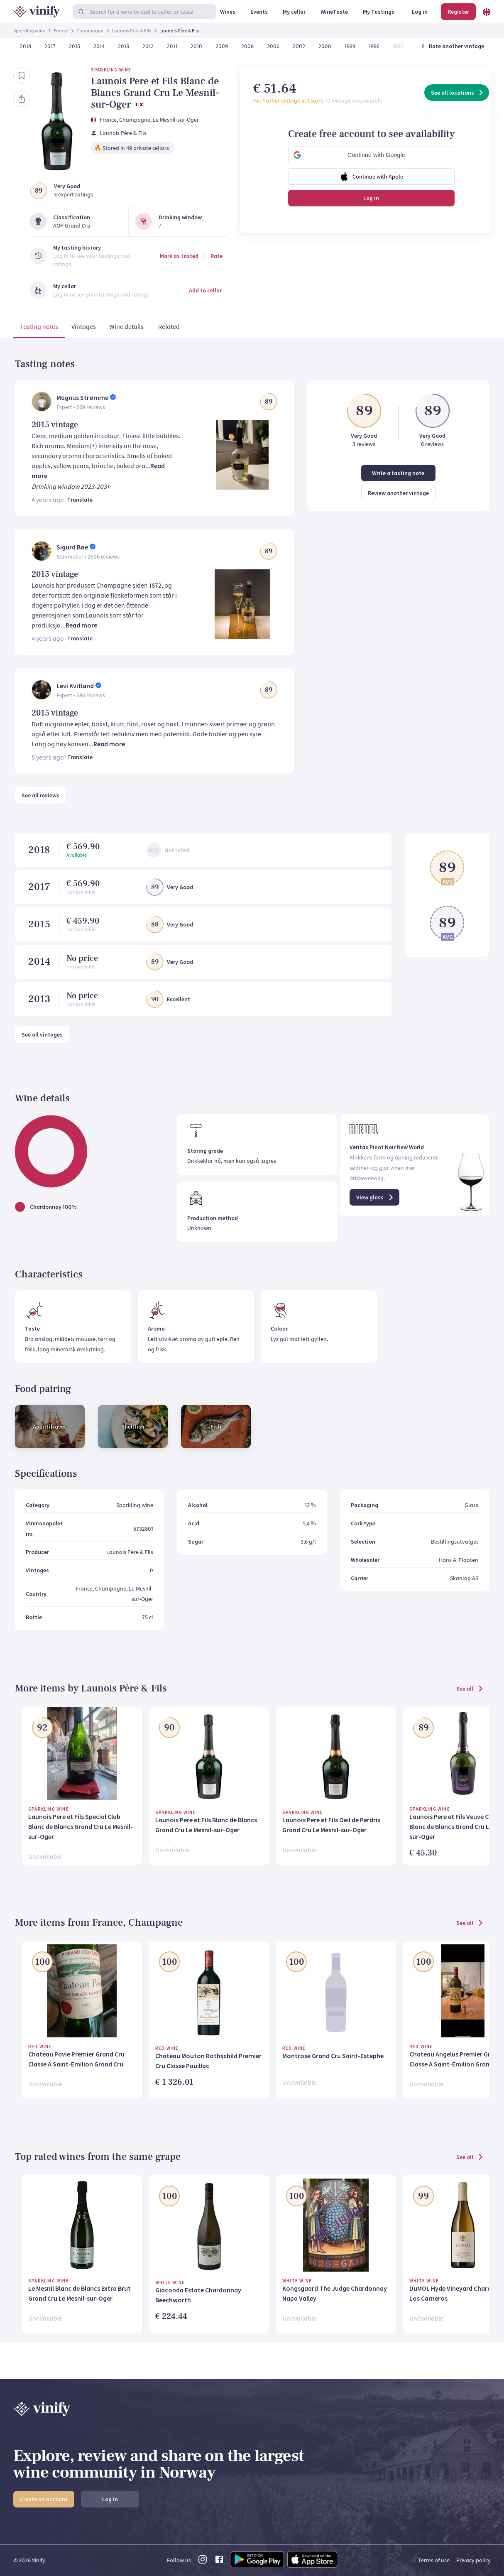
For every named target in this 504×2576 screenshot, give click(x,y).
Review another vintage (398, 493)
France (61, 30)
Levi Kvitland (75, 685)
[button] (371, 155)
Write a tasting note (398, 473)
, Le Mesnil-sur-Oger (174, 119)
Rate (216, 256)
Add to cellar (205, 290)
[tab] (39, 328)
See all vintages (42, 1034)
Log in (371, 198)
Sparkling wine (29, 30)
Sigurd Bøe (72, 547)
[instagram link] (203, 2562)
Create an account (44, 2499)
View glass (375, 1197)
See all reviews (40, 795)
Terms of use (434, 2560)
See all (470, 1688)
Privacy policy (473, 2560)
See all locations (457, 92)
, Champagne (133, 119)
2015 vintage (55, 424)
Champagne (89, 30)
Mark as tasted (179, 256)
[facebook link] (219, 2562)
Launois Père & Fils (131, 30)
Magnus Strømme (82, 397)
